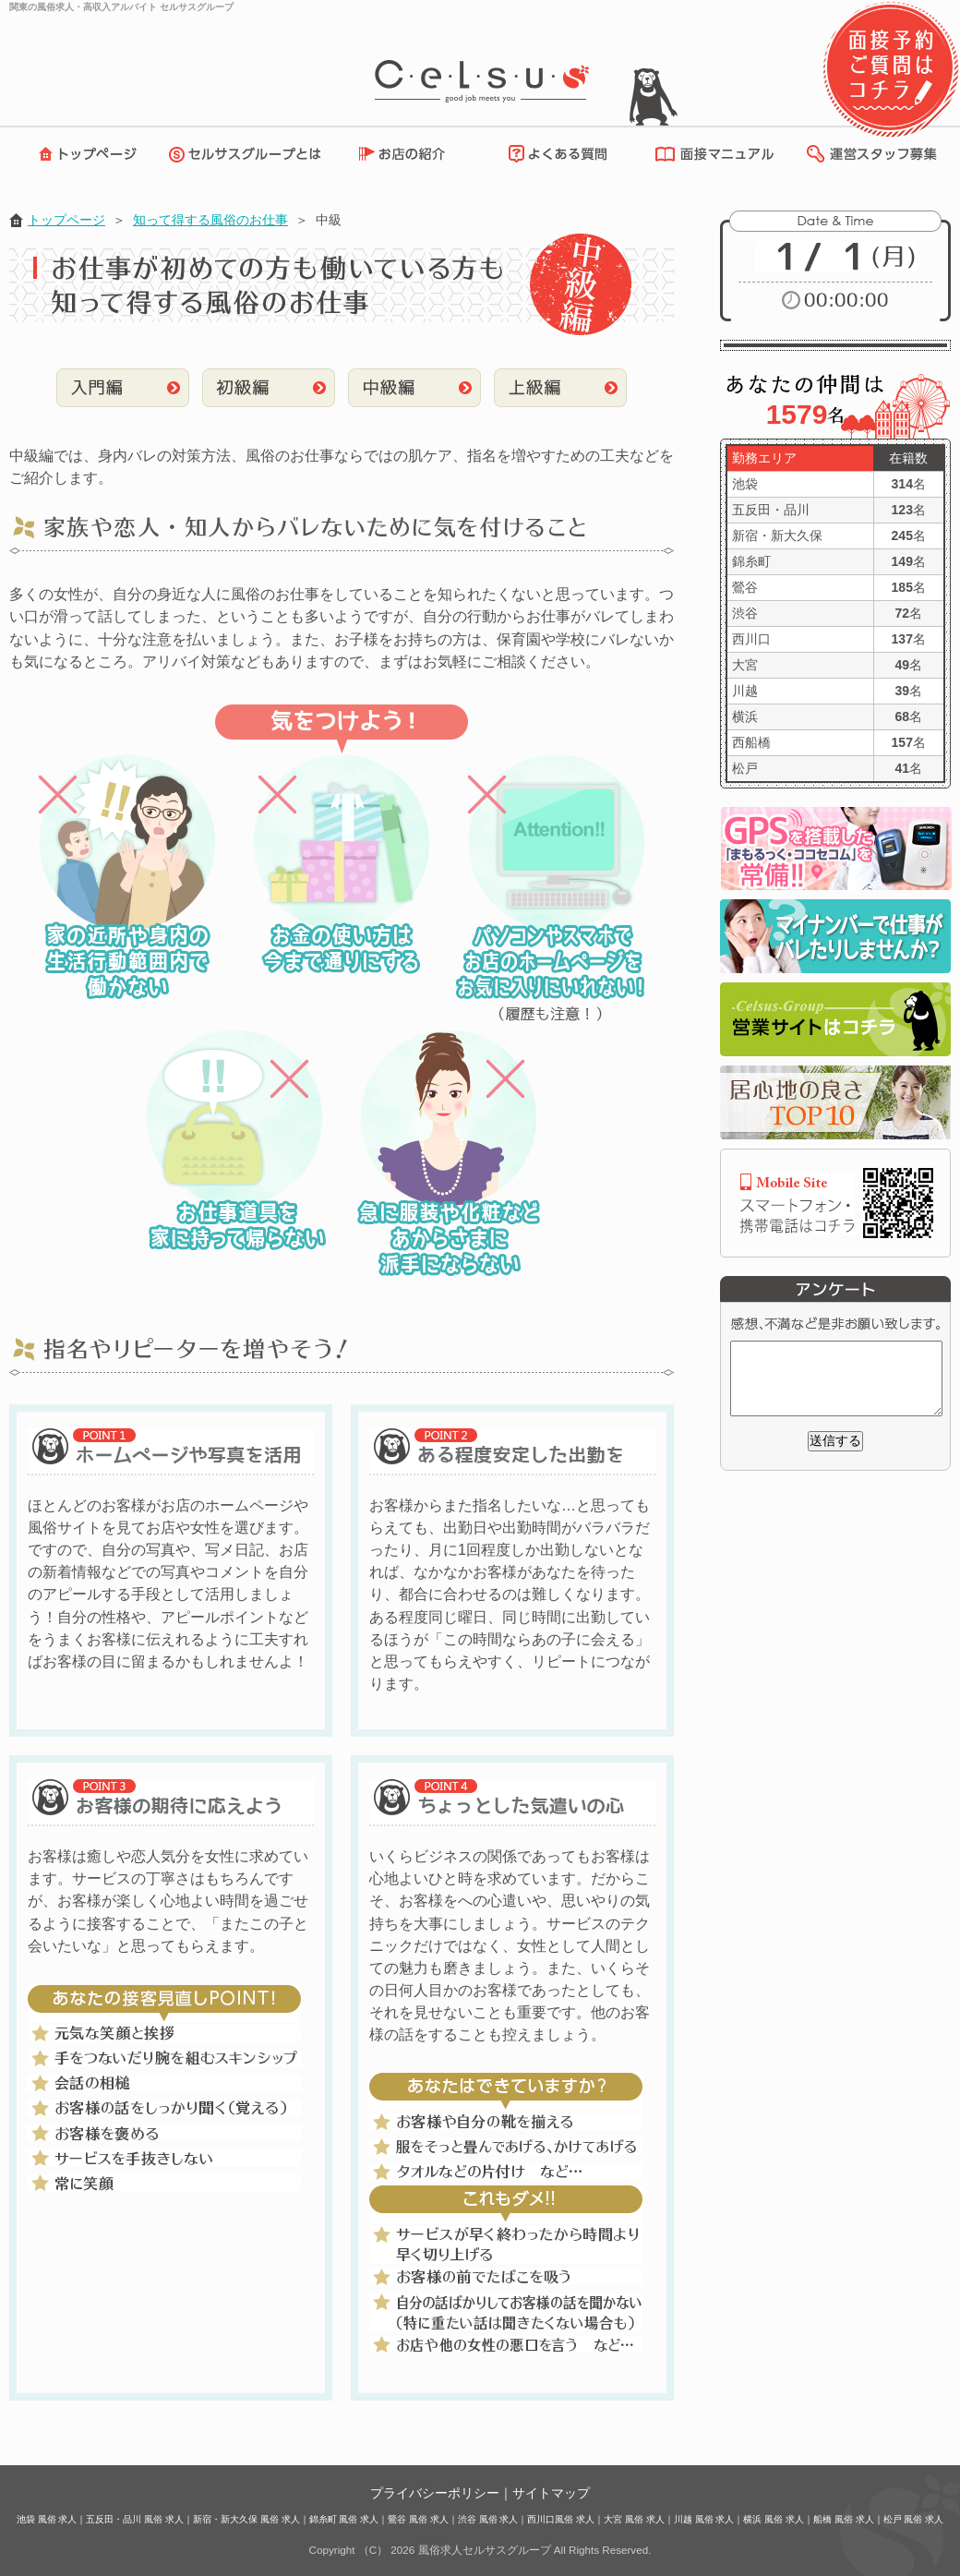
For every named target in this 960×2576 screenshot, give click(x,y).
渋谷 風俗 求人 (488, 2519)
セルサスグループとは (249, 154)
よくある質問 (555, 154)
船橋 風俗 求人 (843, 2519)
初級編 (268, 387)
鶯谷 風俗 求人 (418, 2519)
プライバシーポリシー (434, 2493)
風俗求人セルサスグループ (484, 2550)
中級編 (414, 387)
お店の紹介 (411, 154)
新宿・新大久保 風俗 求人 (246, 2519)
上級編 (560, 387)
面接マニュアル (710, 154)
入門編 (122, 387)
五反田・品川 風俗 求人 (135, 2519)
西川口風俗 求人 (560, 2519)
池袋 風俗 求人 (47, 2519)
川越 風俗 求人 (704, 2519)
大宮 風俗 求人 (634, 2519)
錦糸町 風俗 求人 (344, 2519)
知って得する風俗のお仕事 (210, 219)
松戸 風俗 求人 (913, 2519)
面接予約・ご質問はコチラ (890, 69)
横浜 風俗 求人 (773, 2519)
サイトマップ (551, 2493)
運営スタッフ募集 (870, 154)
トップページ (83, 154)
